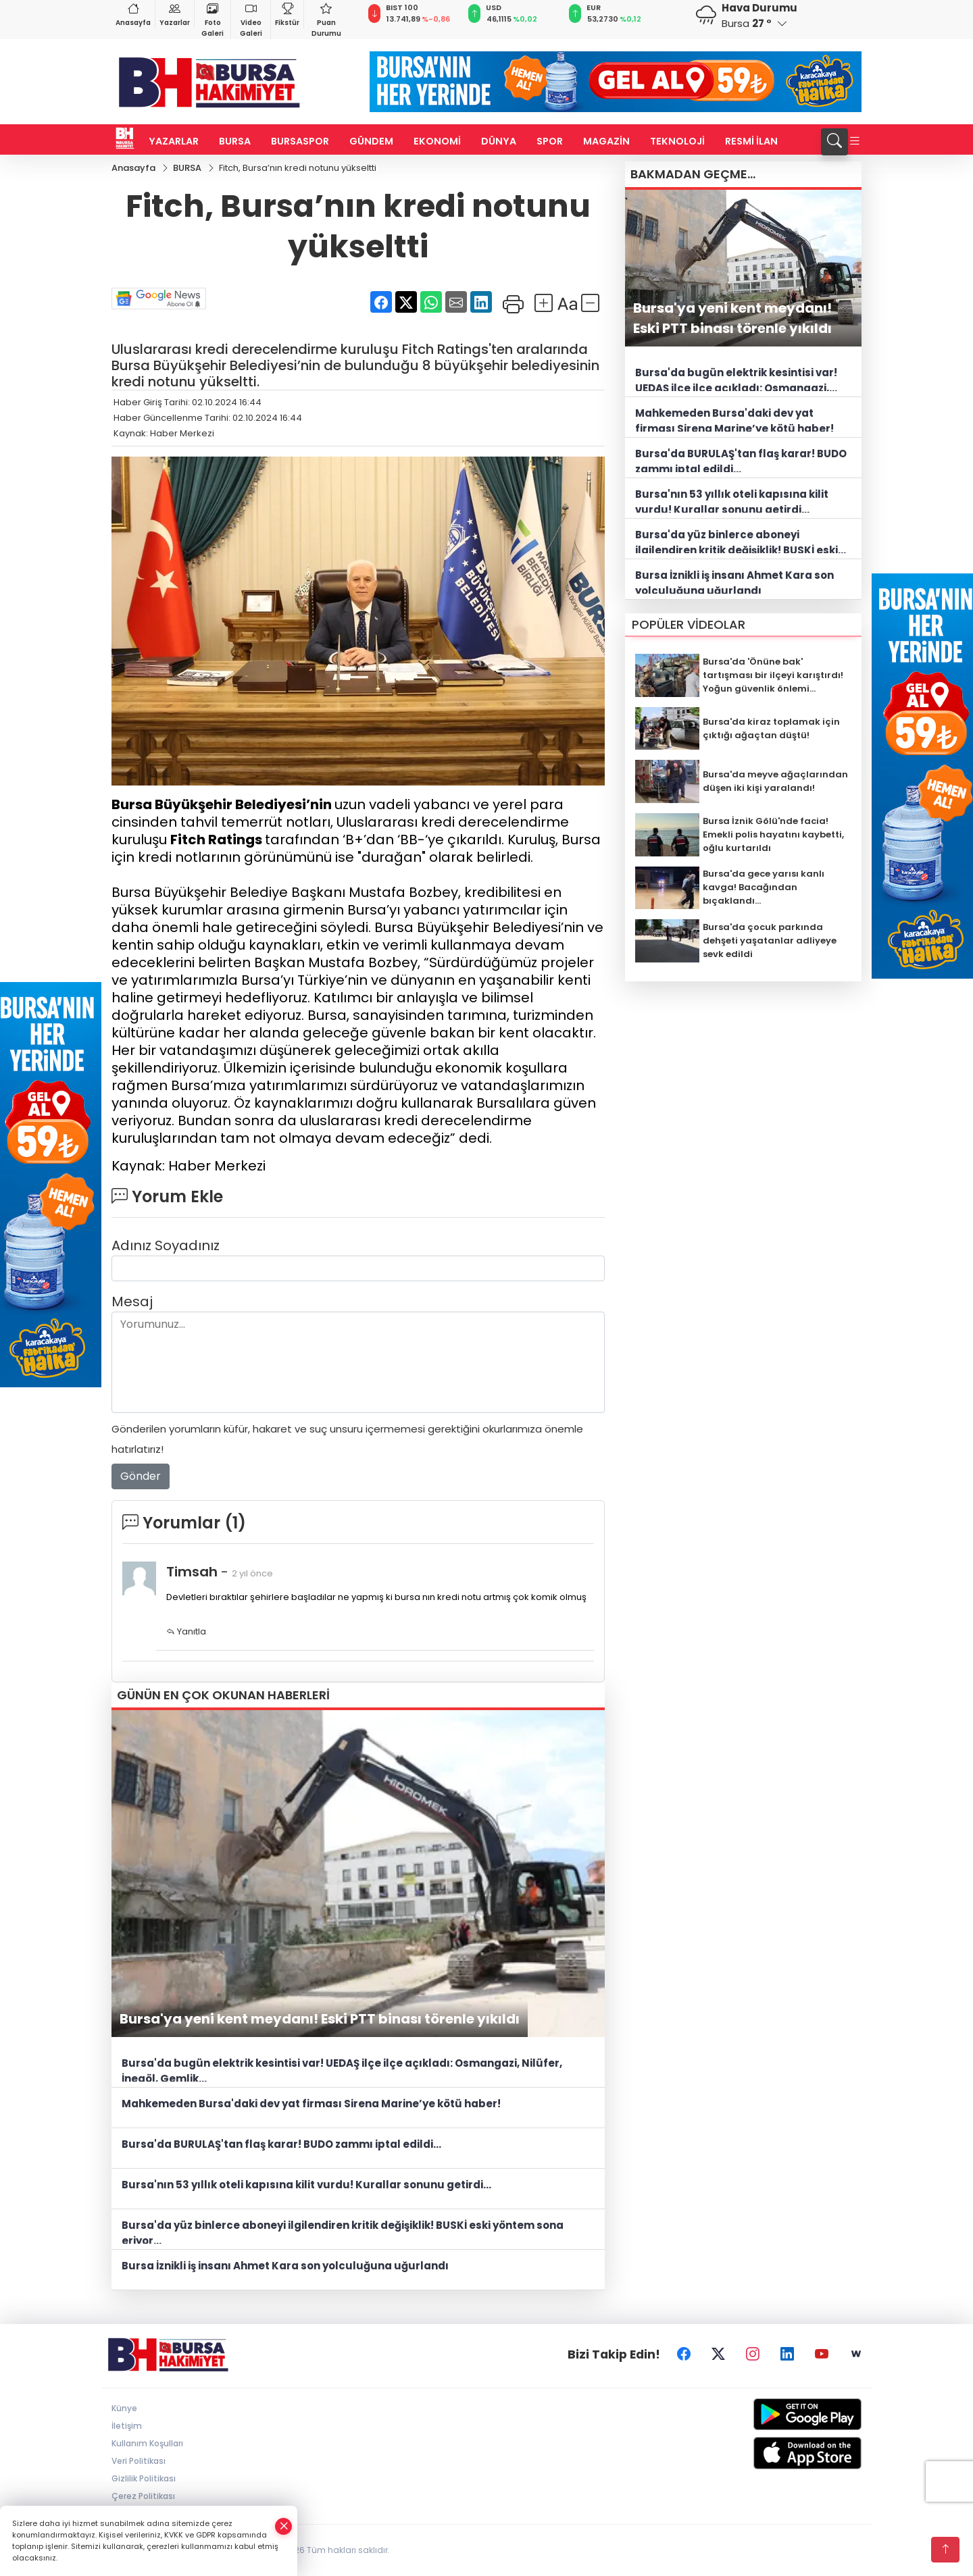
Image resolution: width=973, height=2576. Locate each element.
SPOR (550, 141)
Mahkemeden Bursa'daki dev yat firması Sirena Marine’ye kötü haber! (311, 2103)
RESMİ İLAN (751, 141)
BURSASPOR (300, 141)
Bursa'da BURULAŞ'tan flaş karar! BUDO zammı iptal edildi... (281, 2144)
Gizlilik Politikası (143, 2478)
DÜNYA (498, 141)
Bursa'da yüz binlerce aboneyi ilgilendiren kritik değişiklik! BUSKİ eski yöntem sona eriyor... (343, 2231)
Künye (124, 2408)
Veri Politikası (138, 2461)
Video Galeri (250, 19)
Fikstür (287, 14)
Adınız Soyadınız (165, 1245)
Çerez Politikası (143, 2496)
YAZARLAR (174, 141)
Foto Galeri (212, 19)
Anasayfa (133, 14)
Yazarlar (174, 14)
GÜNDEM (371, 141)
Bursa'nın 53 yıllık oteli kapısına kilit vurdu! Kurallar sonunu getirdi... (306, 2185)
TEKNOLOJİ (677, 141)
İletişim (126, 2425)
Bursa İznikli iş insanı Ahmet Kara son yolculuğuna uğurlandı (285, 2266)
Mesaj (132, 1301)
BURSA (235, 141)
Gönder (140, 1476)
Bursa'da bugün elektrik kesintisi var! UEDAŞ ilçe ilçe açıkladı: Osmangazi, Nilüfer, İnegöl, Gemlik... (342, 2069)
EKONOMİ (437, 141)
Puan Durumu (326, 19)
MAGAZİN (606, 141)
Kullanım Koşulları (147, 2443)
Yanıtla (186, 1631)
